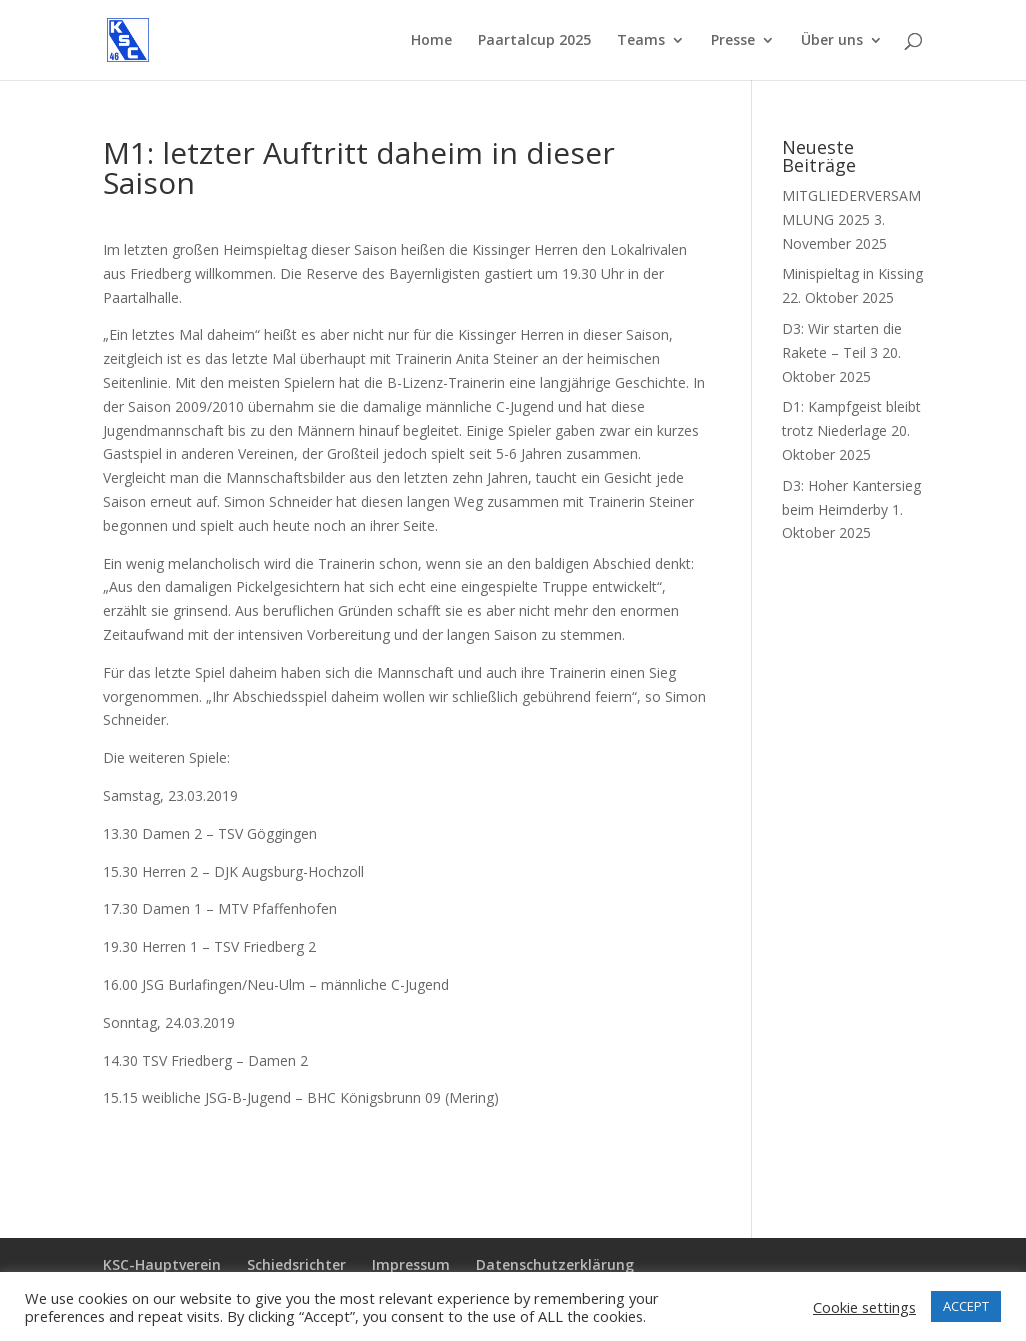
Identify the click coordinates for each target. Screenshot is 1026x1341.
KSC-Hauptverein (162, 1264)
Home (431, 41)
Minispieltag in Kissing (852, 273)
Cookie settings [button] (864, 1307)
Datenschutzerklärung (555, 1264)
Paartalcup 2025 (534, 41)
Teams (641, 41)
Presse (733, 41)
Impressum (411, 1264)
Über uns (832, 41)
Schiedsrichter (296, 1264)
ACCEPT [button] (966, 1306)
